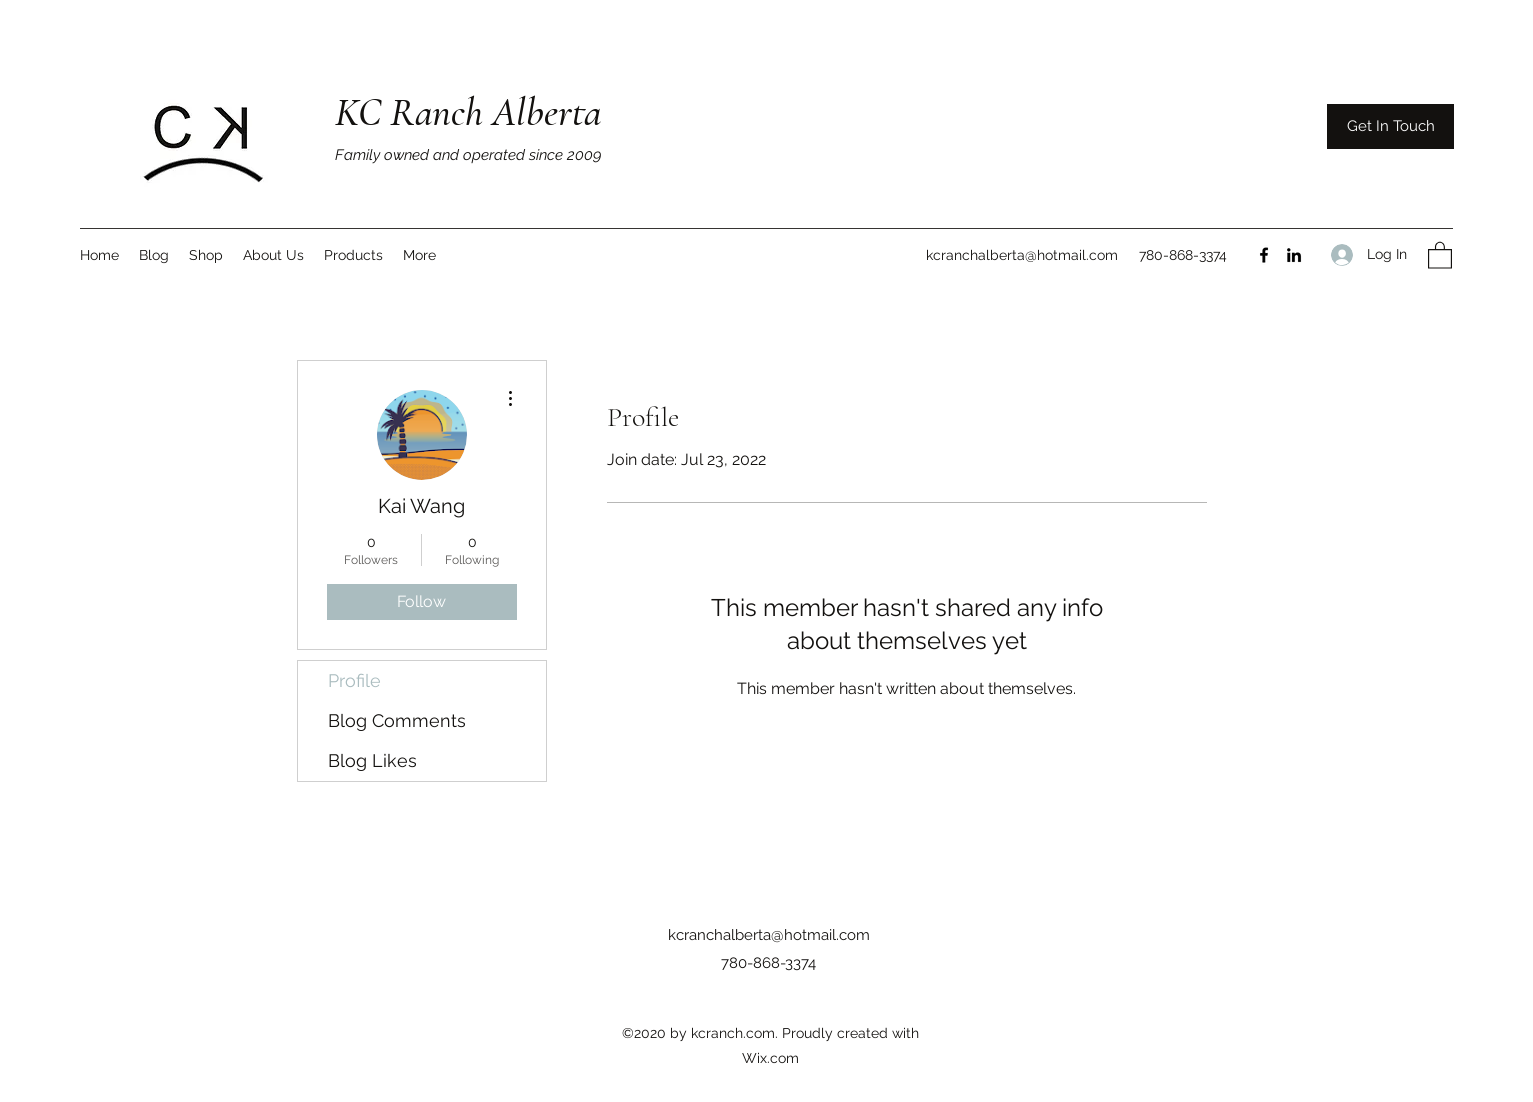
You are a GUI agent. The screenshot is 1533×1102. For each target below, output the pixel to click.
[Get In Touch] (1390, 126)
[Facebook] (1264, 255)
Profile (354, 680)
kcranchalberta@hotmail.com (1022, 255)
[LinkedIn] (1294, 255)
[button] (1440, 254)
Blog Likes (372, 760)
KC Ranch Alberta (468, 112)
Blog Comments (397, 720)
